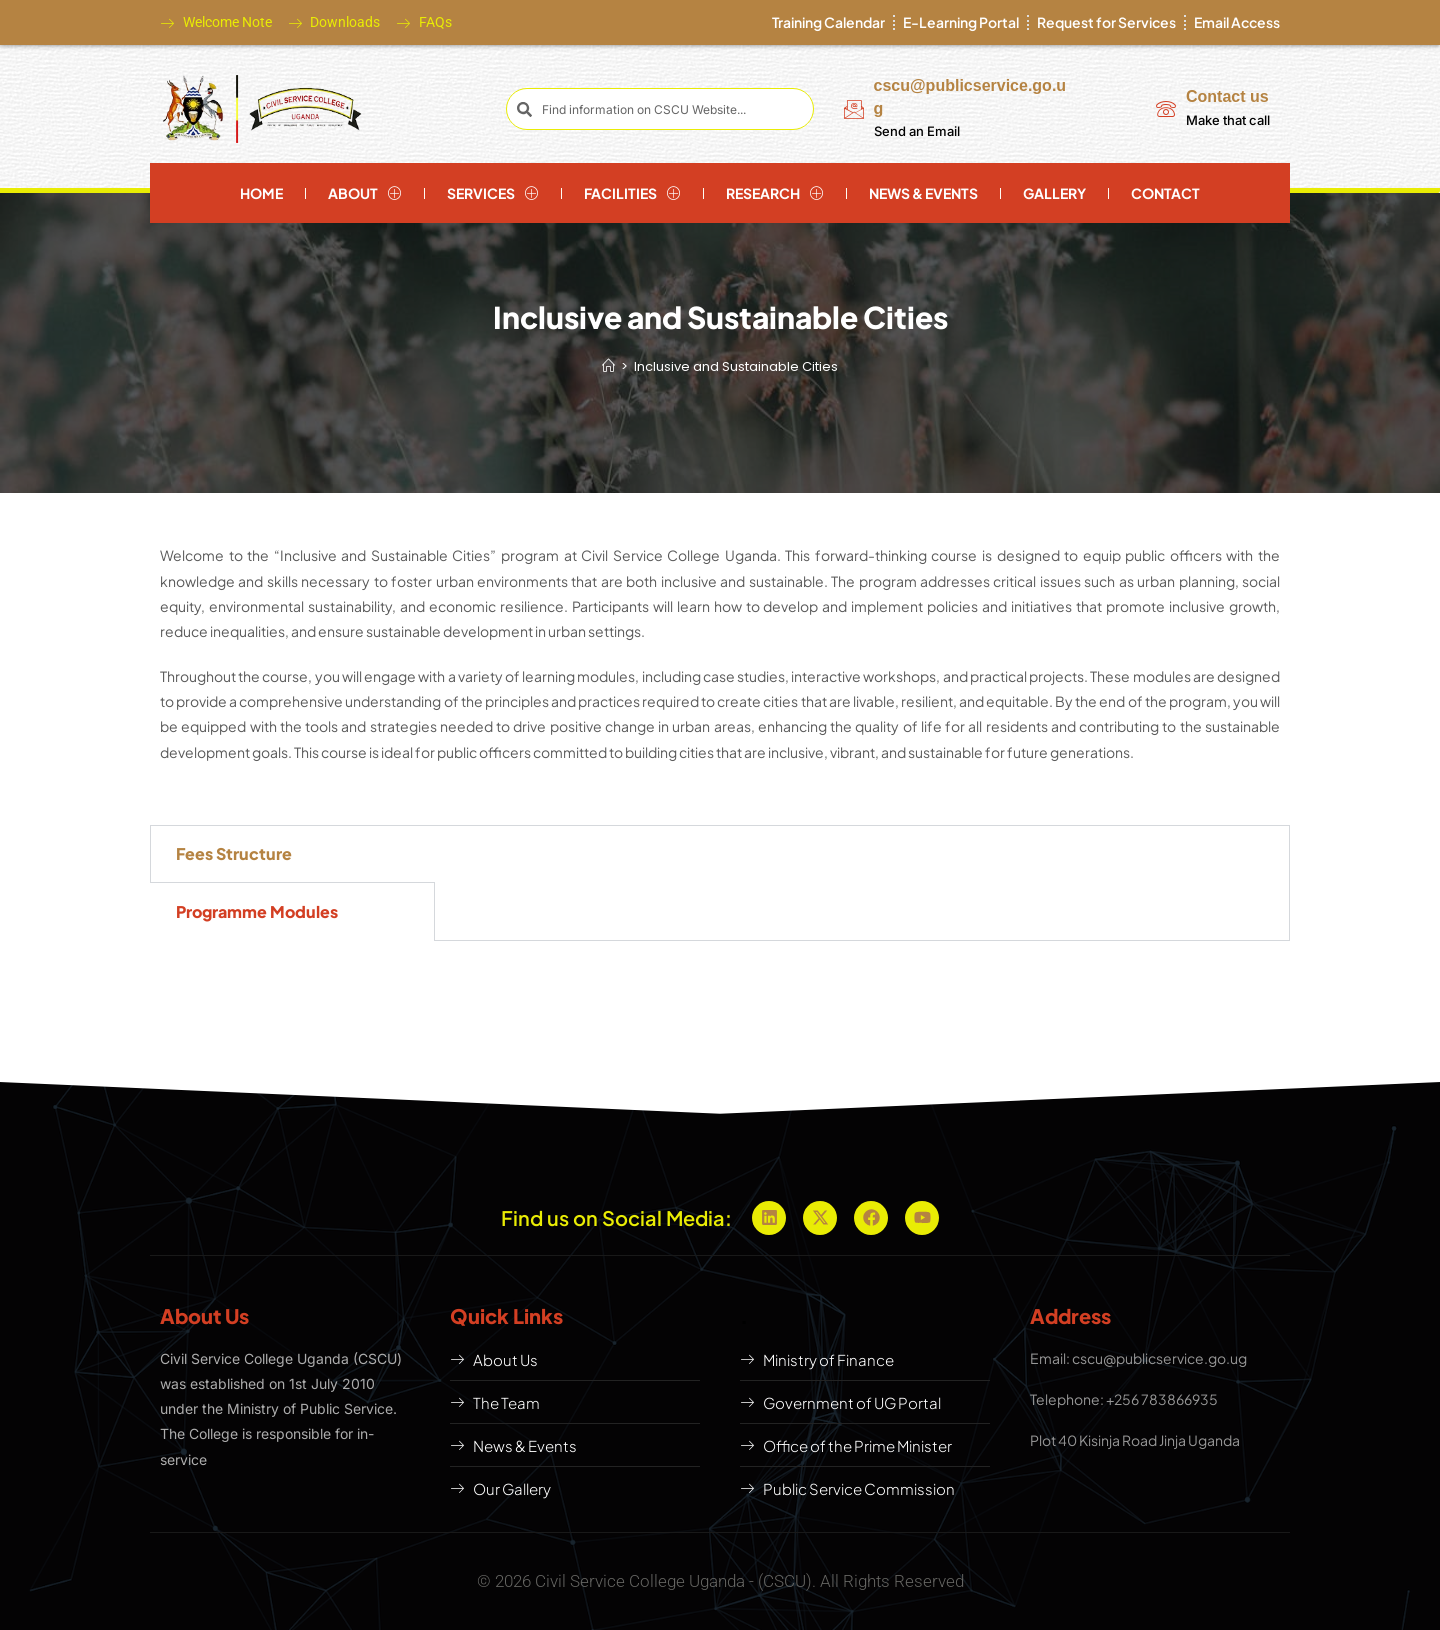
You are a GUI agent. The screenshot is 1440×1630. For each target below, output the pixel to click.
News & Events (923, 193)
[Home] (608, 366)
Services (493, 193)
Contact (1165, 193)
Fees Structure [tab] (234, 853)
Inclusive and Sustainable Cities (736, 366)
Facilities (632, 193)
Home (261, 193)
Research (775, 193)
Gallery (1054, 193)
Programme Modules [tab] (257, 911)
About (365, 193)
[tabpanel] (862, 846)
